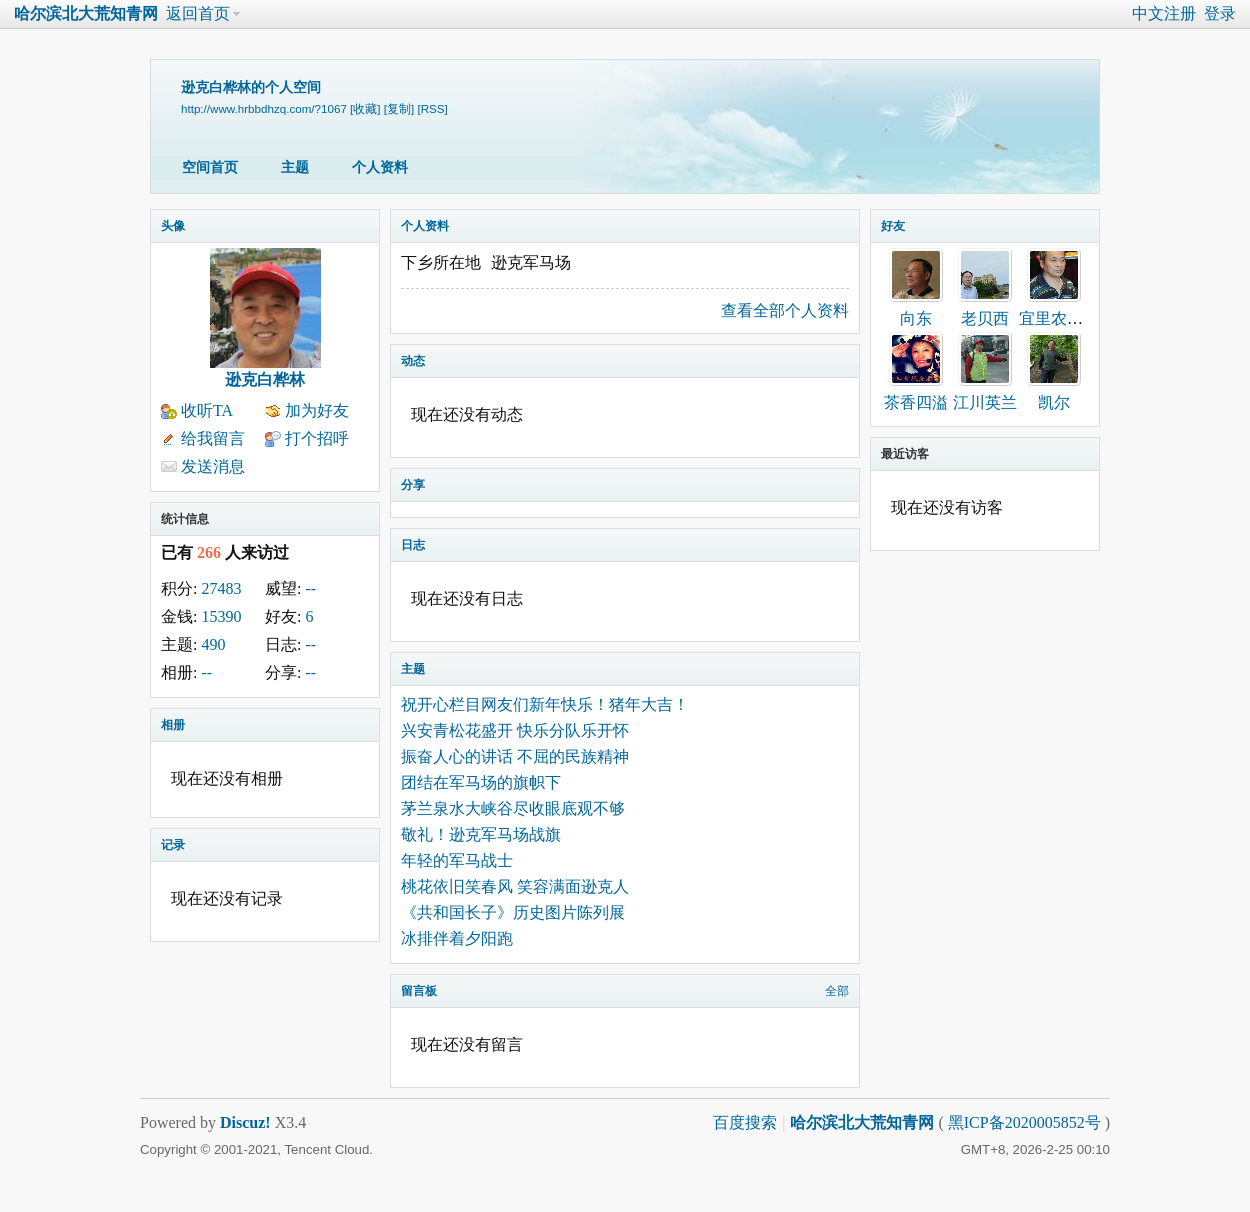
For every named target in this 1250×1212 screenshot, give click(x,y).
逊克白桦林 (265, 379)
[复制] (399, 108)
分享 (413, 485)
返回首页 (198, 13)
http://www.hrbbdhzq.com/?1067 (264, 108)
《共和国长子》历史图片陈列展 (513, 912)
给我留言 (213, 438)
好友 (893, 226)
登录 (1220, 13)
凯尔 (1054, 402)
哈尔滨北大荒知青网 (86, 13)
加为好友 (317, 410)
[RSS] (432, 108)
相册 (173, 725)
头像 (173, 226)
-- (310, 588)
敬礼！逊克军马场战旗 (481, 834)
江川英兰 (985, 402)
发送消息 (213, 466)
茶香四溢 (916, 402)
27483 (221, 588)
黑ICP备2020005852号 (1026, 1122)
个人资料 (380, 167)
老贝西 (985, 318)
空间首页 (210, 167)
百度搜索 (745, 1122)
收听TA (207, 410)
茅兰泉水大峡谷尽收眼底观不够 (513, 808)
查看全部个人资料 (785, 310)
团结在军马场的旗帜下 (481, 782)
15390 (221, 616)
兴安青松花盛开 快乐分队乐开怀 (515, 730)
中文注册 (1164, 13)
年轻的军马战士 (457, 860)
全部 (837, 991)
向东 (916, 318)
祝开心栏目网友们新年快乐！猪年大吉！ (545, 704)
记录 (173, 845)
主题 (295, 167)
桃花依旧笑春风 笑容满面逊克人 (515, 886)
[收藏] (365, 108)
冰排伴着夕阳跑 (457, 938)
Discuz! (245, 1122)
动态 (413, 361)
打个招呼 (317, 438)
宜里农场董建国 (1075, 318)
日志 (413, 545)
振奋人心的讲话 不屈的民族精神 (515, 756)
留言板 (419, 991)
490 (213, 644)
